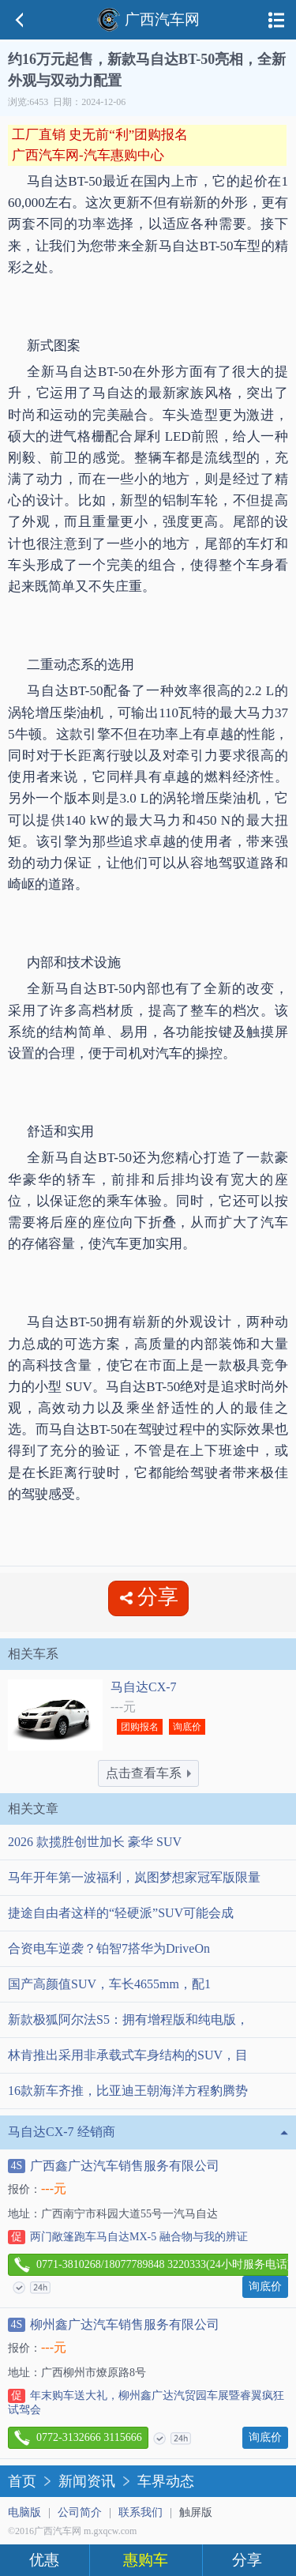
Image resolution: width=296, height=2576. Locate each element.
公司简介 (80, 2512)
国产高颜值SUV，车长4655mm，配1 (109, 1984)
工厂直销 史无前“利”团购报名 (100, 134)
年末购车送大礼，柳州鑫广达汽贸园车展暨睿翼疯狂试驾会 (146, 2402)
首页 (22, 2481)
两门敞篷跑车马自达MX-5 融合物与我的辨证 (128, 2237)
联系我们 (140, 2512)
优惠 (44, 2560)
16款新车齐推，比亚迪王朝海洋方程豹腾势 (128, 2090)
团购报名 (140, 1726)
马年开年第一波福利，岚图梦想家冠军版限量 (134, 1877)
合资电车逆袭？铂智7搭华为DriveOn (109, 1948)
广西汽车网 (148, 19)
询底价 (187, 1726)
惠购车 (145, 2560)
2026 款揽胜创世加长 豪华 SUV (95, 1841)
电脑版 (24, 2512)
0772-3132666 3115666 (78, 2438)
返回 (19, 19)
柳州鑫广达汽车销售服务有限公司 (113, 2325)
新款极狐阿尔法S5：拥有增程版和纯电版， (128, 2019)
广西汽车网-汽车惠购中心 (88, 155)
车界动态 (165, 2481)
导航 (276, 19)
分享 (247, 2560)
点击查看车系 (148, 1773)
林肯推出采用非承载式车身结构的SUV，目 (128, 2055)
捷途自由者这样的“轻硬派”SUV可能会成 (121, 1913)
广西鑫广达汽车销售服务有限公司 (113, 2166)
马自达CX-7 (144, 1687)
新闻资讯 (86, 2481)
